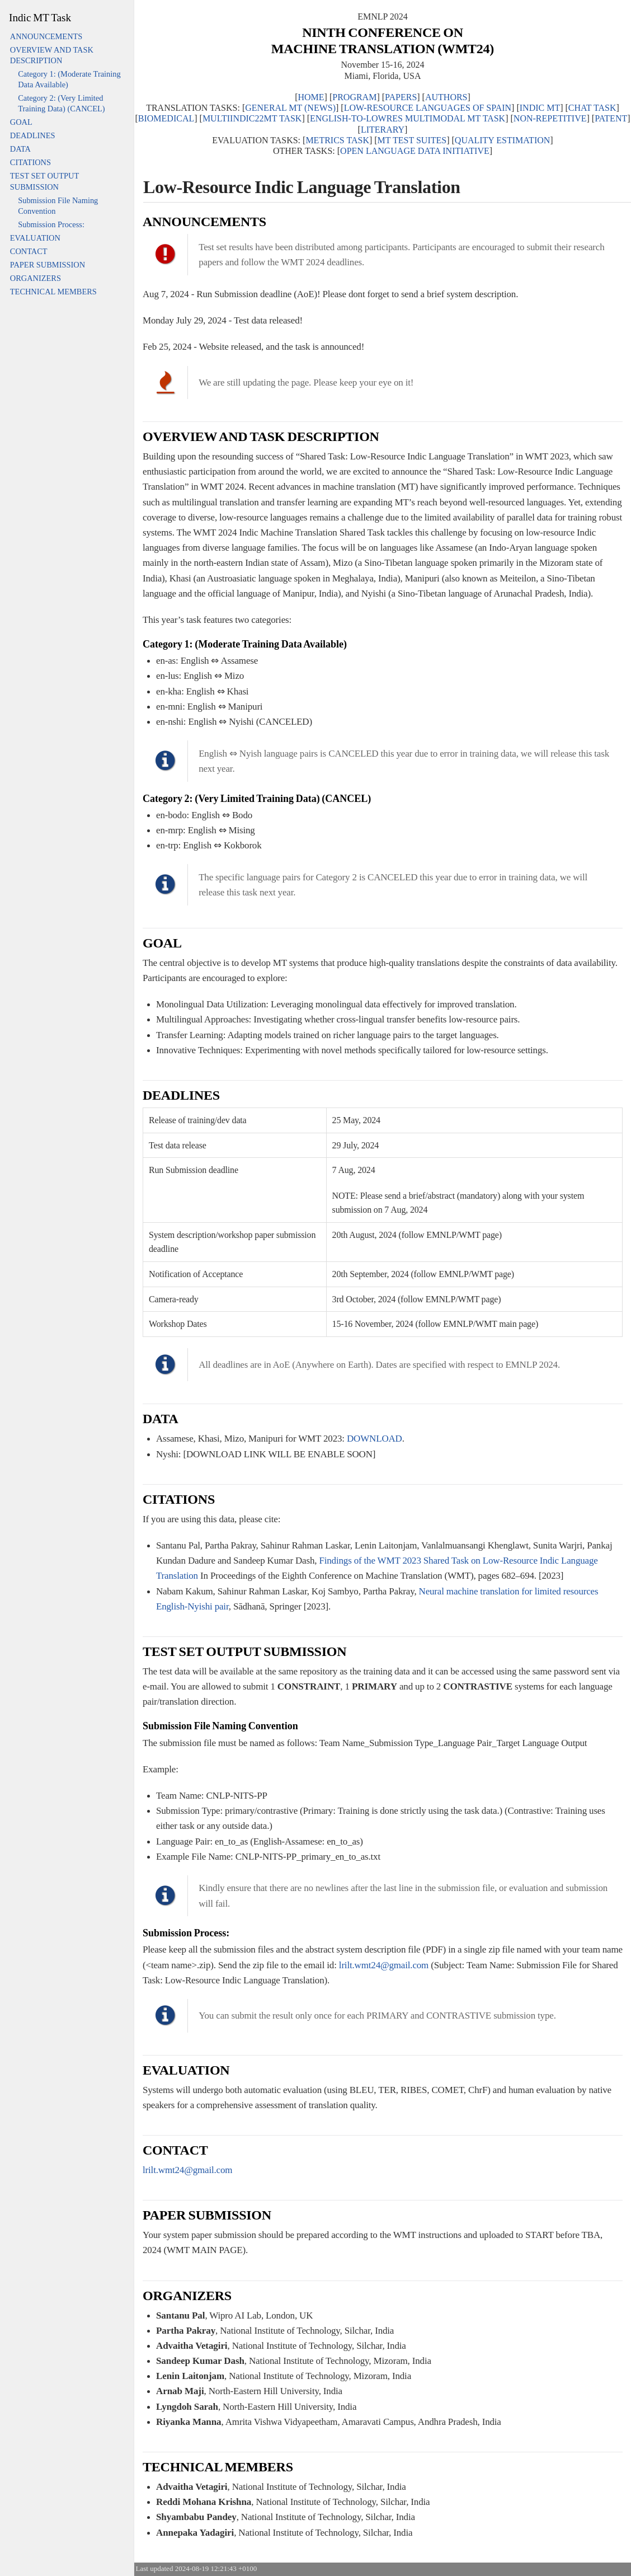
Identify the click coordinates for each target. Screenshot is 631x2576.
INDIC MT (540, 107)
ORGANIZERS (35, 278)
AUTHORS (446, 97)
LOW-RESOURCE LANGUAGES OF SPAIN (427, 107)
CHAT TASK (592, 107)
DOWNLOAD (374, 1438)
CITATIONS (30, 162)
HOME (311, 97)
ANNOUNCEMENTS (46, 36)
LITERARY (382, 129)
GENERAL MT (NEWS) (290, 107)
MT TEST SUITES (412, 140)
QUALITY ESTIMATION (502, 140)
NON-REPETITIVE (550, 118)
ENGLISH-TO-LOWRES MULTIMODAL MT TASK (407, 118)
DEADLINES (32, 135)
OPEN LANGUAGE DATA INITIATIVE (414, 151)
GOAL (21, 122)
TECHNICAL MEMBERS (53, 291)
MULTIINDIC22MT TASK (252, 118)
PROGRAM (354, 97)
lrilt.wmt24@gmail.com (383, 1965)
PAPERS (401, 97)
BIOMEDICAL (166, 118)
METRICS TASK (337, 140)
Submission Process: (51, 224)
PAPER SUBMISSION (47, 264)
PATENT (611, 118)
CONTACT (29, 251)
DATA (20, 148)
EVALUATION (35, 237)
